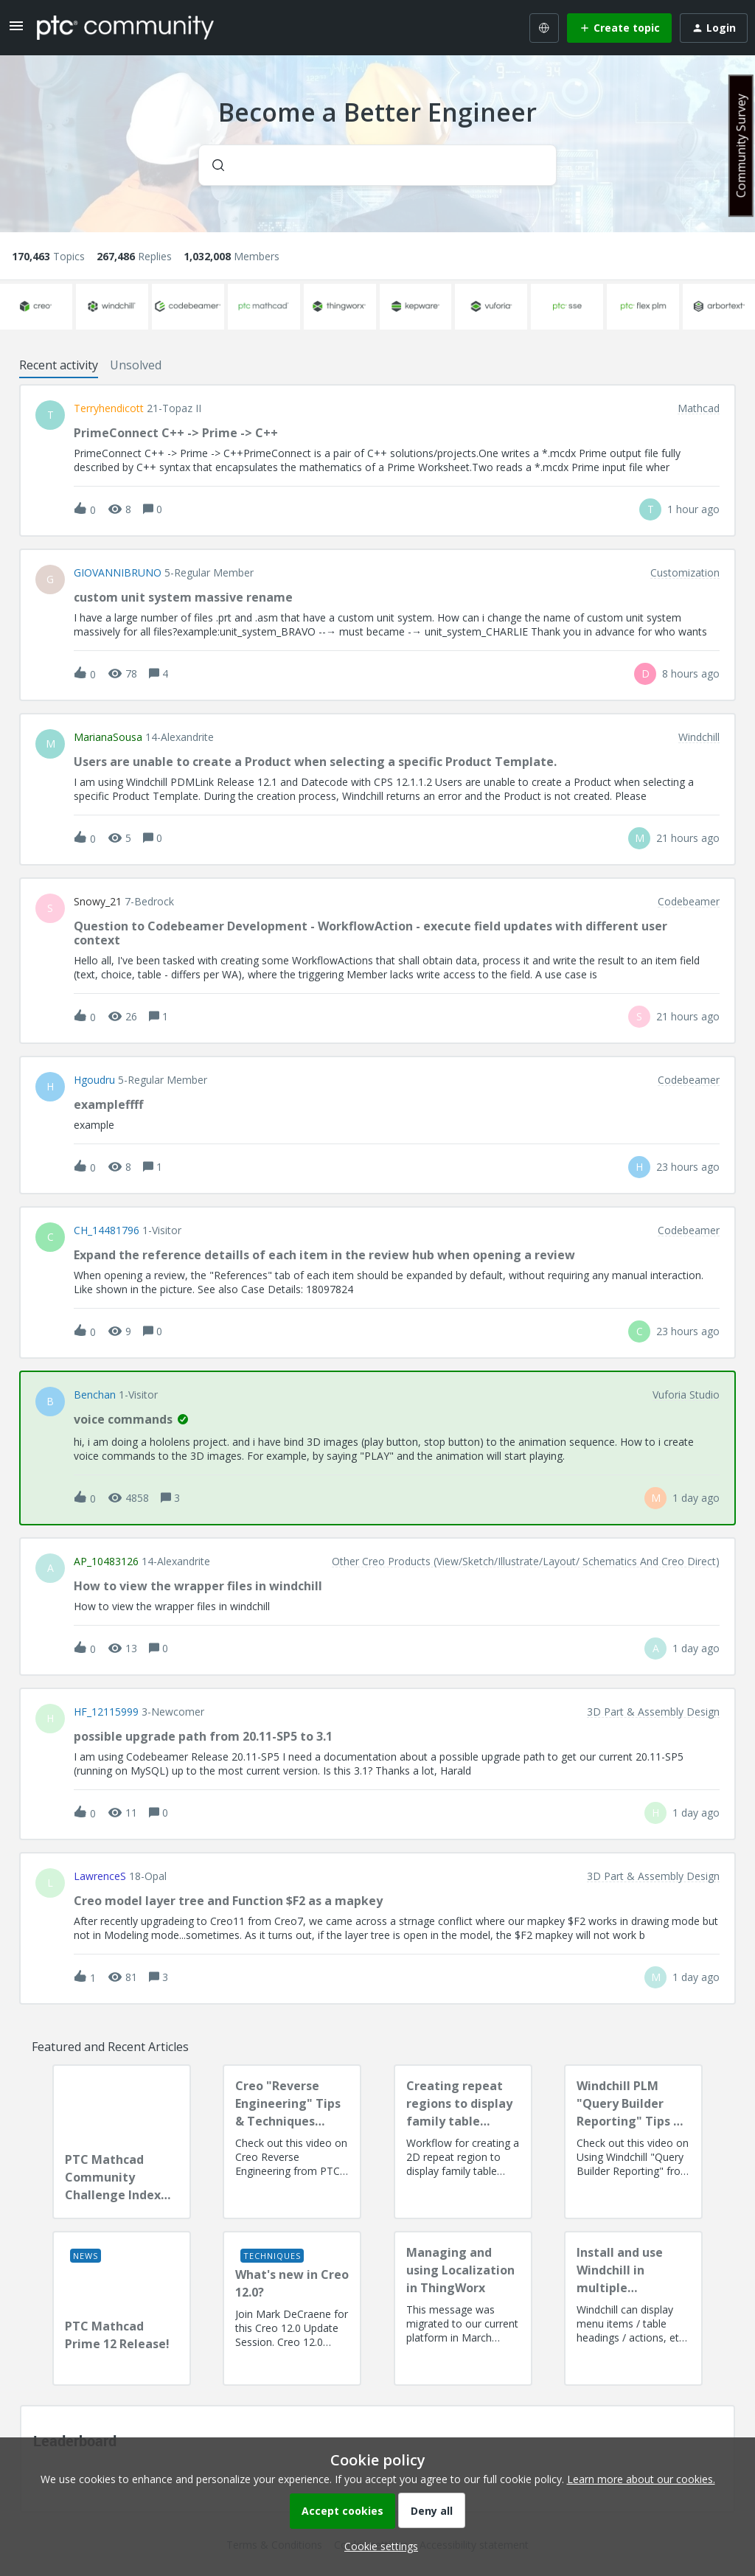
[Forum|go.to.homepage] (125, 27)
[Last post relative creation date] (693, 509)
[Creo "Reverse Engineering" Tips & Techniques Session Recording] (292, 2141)
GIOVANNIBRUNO (117, 573)
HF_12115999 (106, 1712)
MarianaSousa (108, 737)
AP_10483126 (106, 1561)
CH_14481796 (106, 1230)
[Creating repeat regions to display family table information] (463, 2141)
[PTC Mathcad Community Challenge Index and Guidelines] (121, 2141)
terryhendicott (109, 408)
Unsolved (135, 365)
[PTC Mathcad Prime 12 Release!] (121, 2308)
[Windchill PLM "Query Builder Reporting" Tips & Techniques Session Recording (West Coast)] (633, 2141)
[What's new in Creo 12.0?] (292, 2308)
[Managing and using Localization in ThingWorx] (463, 2308)
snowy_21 (98, 902)
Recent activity (58, 365)
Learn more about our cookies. (641, 2479)
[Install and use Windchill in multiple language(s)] (633, 2308)
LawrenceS (100, 1876)
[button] (377, 2546)
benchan (95, 1395)
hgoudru (94, 1080)
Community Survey (741, 146)
